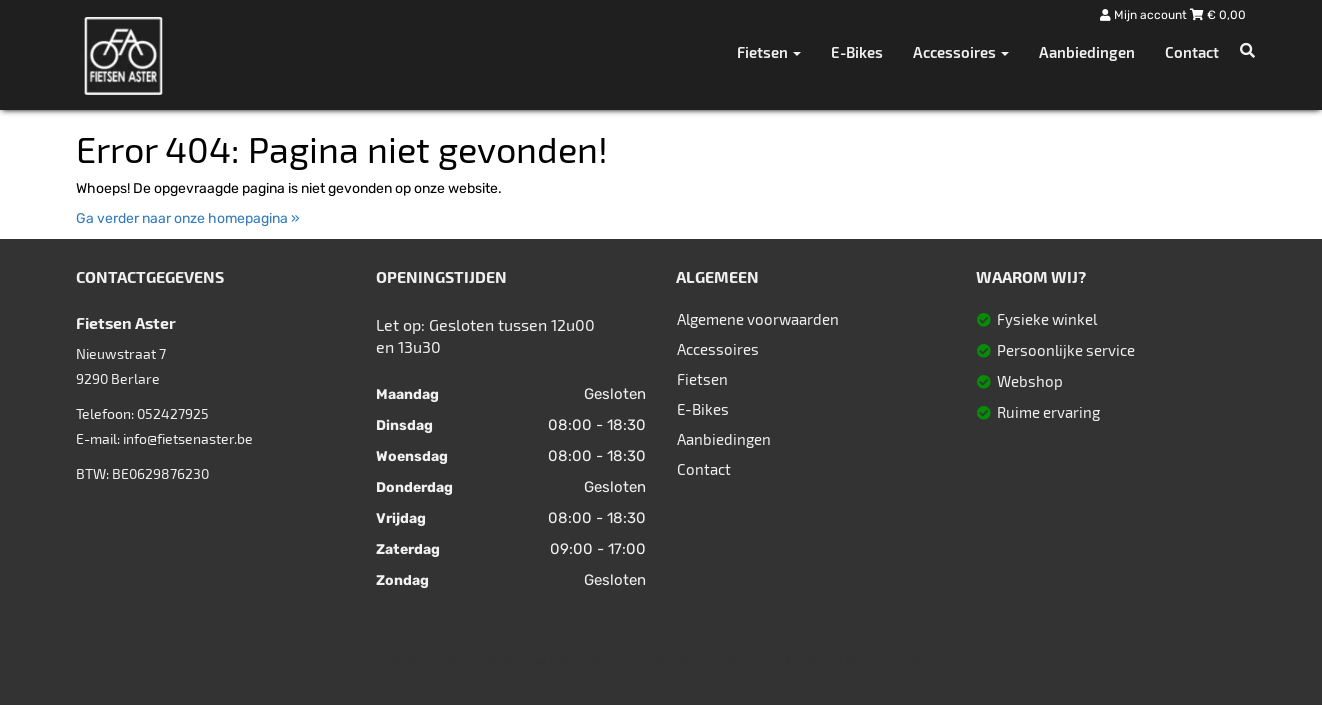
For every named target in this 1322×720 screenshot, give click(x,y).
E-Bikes (857, 52)
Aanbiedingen (1087, 52)
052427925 (173, 413)
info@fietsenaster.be (188, 438)
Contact (1192, 52)
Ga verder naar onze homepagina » (188, 218)
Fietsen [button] (769, 52)
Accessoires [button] (961, 52)
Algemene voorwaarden (758, 319)
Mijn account (1145, 15)
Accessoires (718, 349)
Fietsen (702, 379)
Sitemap (729, 660)
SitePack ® (904, 660)
